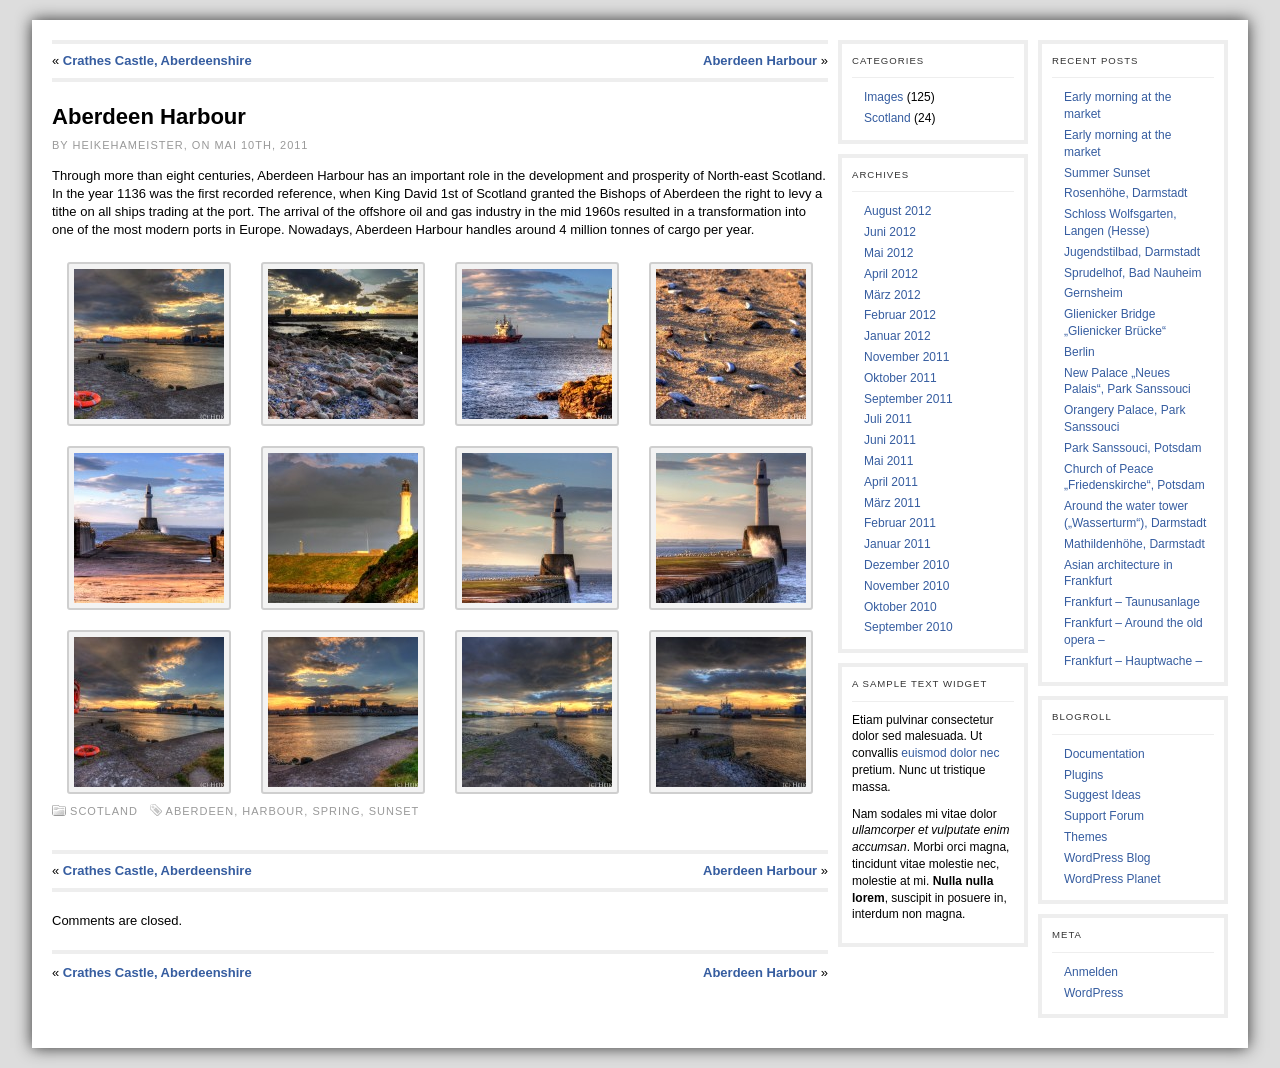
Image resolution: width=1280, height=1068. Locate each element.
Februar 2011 (900, 523)
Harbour (273, 811)
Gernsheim (1093, 293)
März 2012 (892, 295)
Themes (1085, 837)
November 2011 (906, 357)
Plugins (1083, 775)
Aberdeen (200, 811)
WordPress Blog (1107, 858)
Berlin (1079, 352)
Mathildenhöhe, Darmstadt (1134, 544)
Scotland (104, 811)
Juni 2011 (890, 440)
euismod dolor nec (950, 753)
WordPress (1093, 993)
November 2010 (906, 586)
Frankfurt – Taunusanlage (1132, 602)
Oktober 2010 (900, 607)
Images (883, 97)
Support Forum (1104, 816)
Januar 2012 (897, 336)
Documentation (1104, 754)
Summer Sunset (1107, 173)
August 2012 (897, 211)
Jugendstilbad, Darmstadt (1132, 252)
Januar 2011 (897, 544)
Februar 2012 (900, 315)
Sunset (394, 811)
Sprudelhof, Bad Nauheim (1132, 273)
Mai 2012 (888, 253)
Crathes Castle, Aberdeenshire (157, 60)
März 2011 (892, 503)
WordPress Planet (1112, 879)
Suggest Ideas (1102, 795)
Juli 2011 (888, 419)
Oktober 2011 (900, 378)
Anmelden (1091, 972)
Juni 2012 (890, 232)
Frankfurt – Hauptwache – (1133, 661)
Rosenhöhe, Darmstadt (1125, 193)
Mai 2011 (888, 461)
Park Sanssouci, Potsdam (1132, 448)
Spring (336, 811)
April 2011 (891, 482)
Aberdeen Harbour (760, 60)
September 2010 (908, 627)
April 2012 (891, 274)
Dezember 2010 (906, 565)
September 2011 (908, 399)
